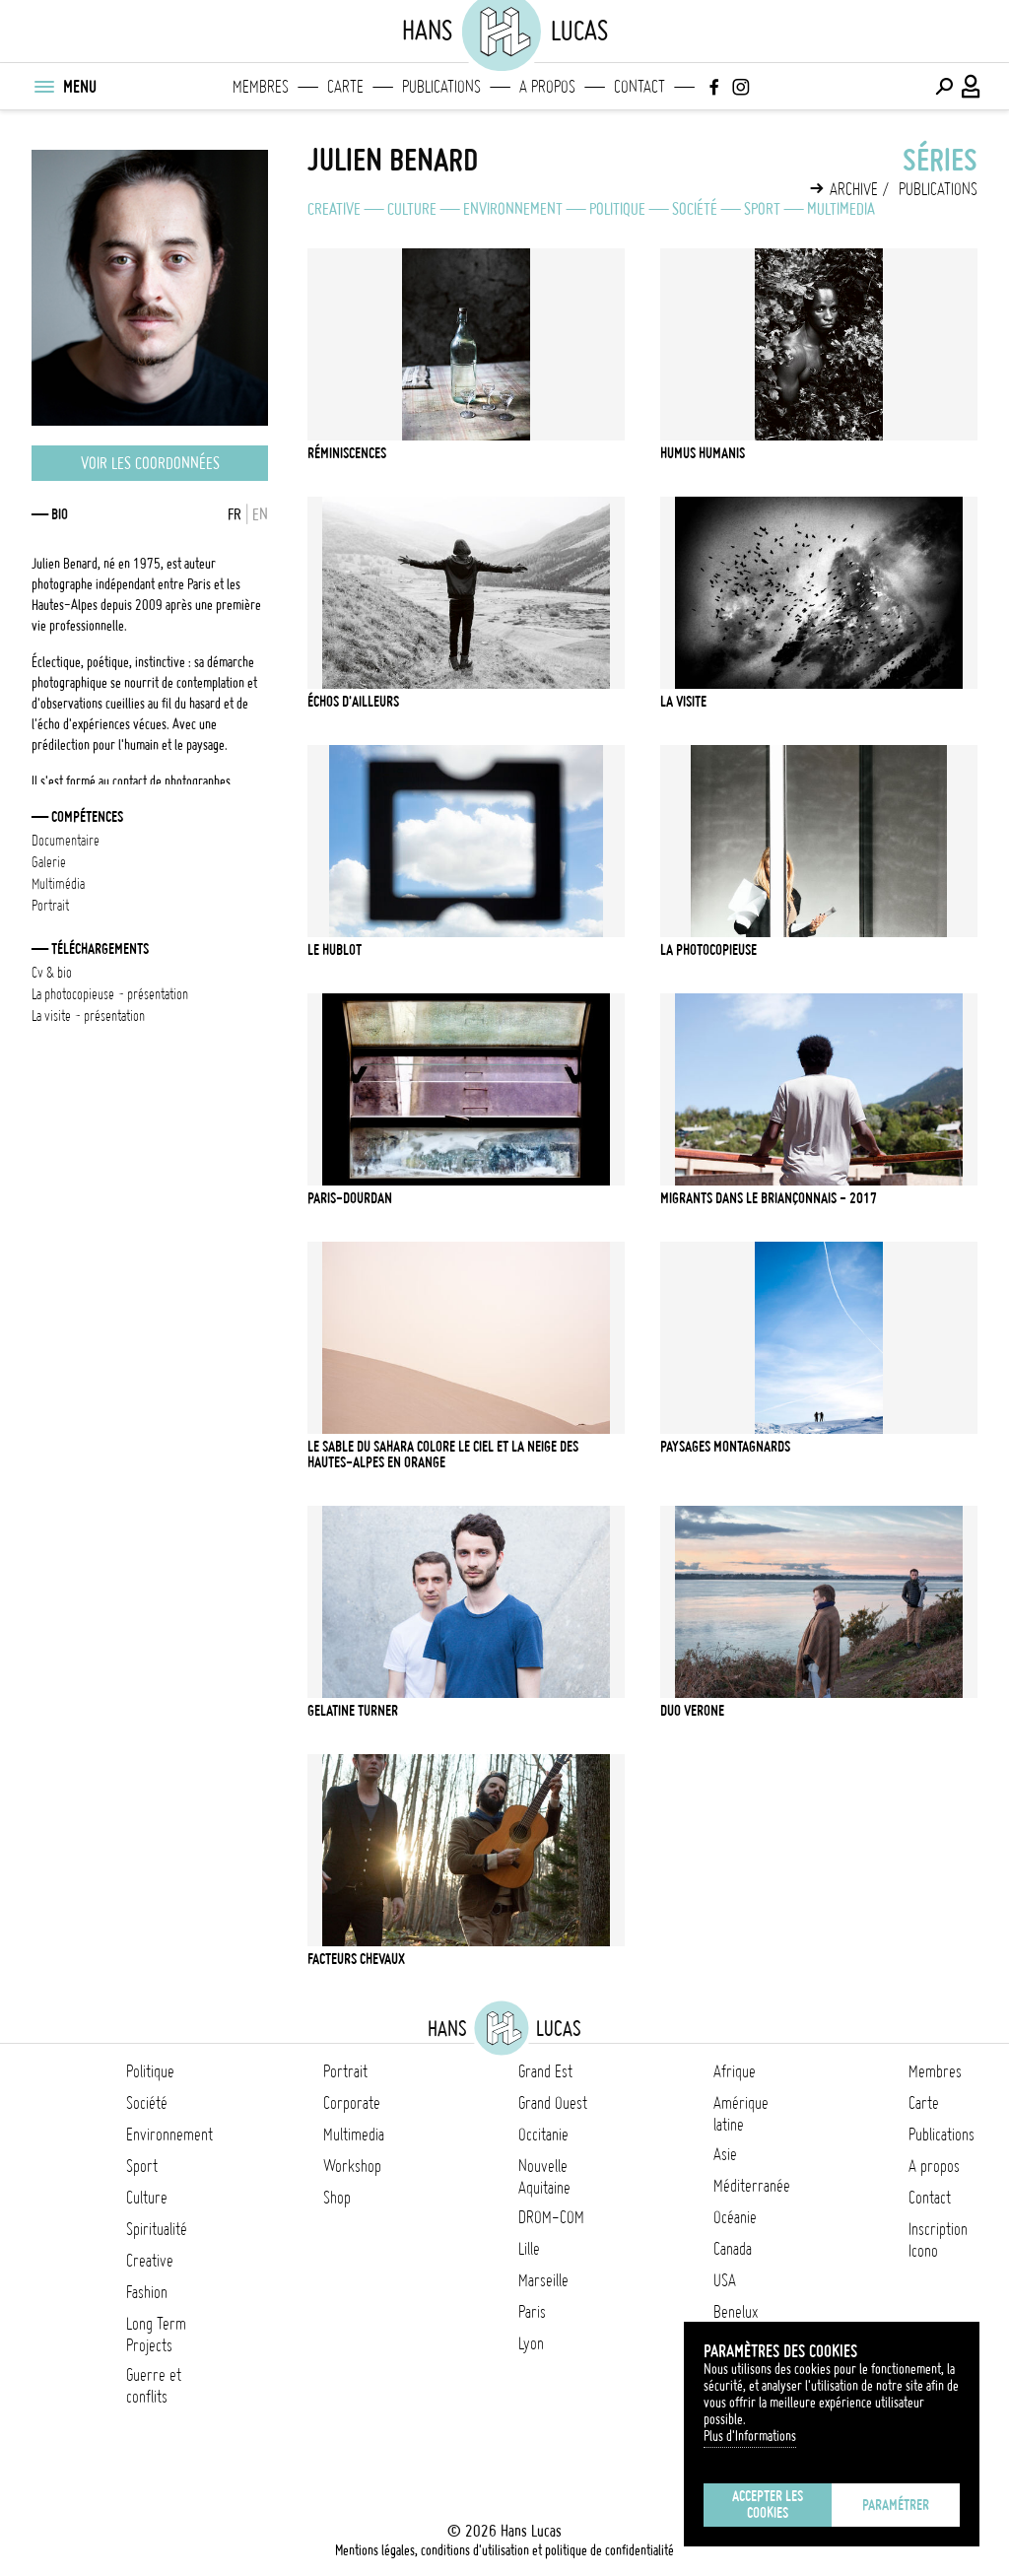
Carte (345, 87)
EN (260, 514)
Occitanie (543, 2134)
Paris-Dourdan (349, 1198)
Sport (762, 209)
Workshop (352, 2166)
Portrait (345, 2071)
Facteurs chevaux (356, 1959)
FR (234, 514)
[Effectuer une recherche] (944, 87)
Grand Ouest (552, 2103)
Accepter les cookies (767, 2504)
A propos (547, 87)
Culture (412, 209)
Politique (617, 209)
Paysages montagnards (725, 1447)
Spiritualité (156, 2229)
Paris (532, 2312)
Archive (854, 189)
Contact (639, 87)
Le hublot (334, 950)
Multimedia (841, 209)
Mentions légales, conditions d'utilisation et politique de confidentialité (504, 2550)
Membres (261, 87)
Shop (337, 2197)
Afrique (734, 2071)
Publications (441, 87)
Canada (732, 2249)
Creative (334, 209)
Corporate (351, 2103)
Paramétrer (895, 2505)
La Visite (683, 702)
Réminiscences (346, 453)
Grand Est (545, 2071)
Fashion (147, 2292)
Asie (725, 2154)
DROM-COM (551, 2217)
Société (694, 209)
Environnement (513, 209)
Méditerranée (751, 2186)
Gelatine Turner (352, 1711)
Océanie (735, 2217)
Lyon (531, 2343)
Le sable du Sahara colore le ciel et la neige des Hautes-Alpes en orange (442, 1454)
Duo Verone (692, 1711)
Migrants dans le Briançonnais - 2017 (768, 1198)
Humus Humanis (702, 453)
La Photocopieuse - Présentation (110, 994)
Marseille (543, 2280)
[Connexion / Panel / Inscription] (971, 87)
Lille (529, 2249)
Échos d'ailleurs (353, 702)
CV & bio (52, 973)
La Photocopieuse (708, 950)
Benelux (735, 2312)
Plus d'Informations (750, 2436)
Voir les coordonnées (150, 463)
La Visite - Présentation (88, 1016)
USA (724, 2280)
